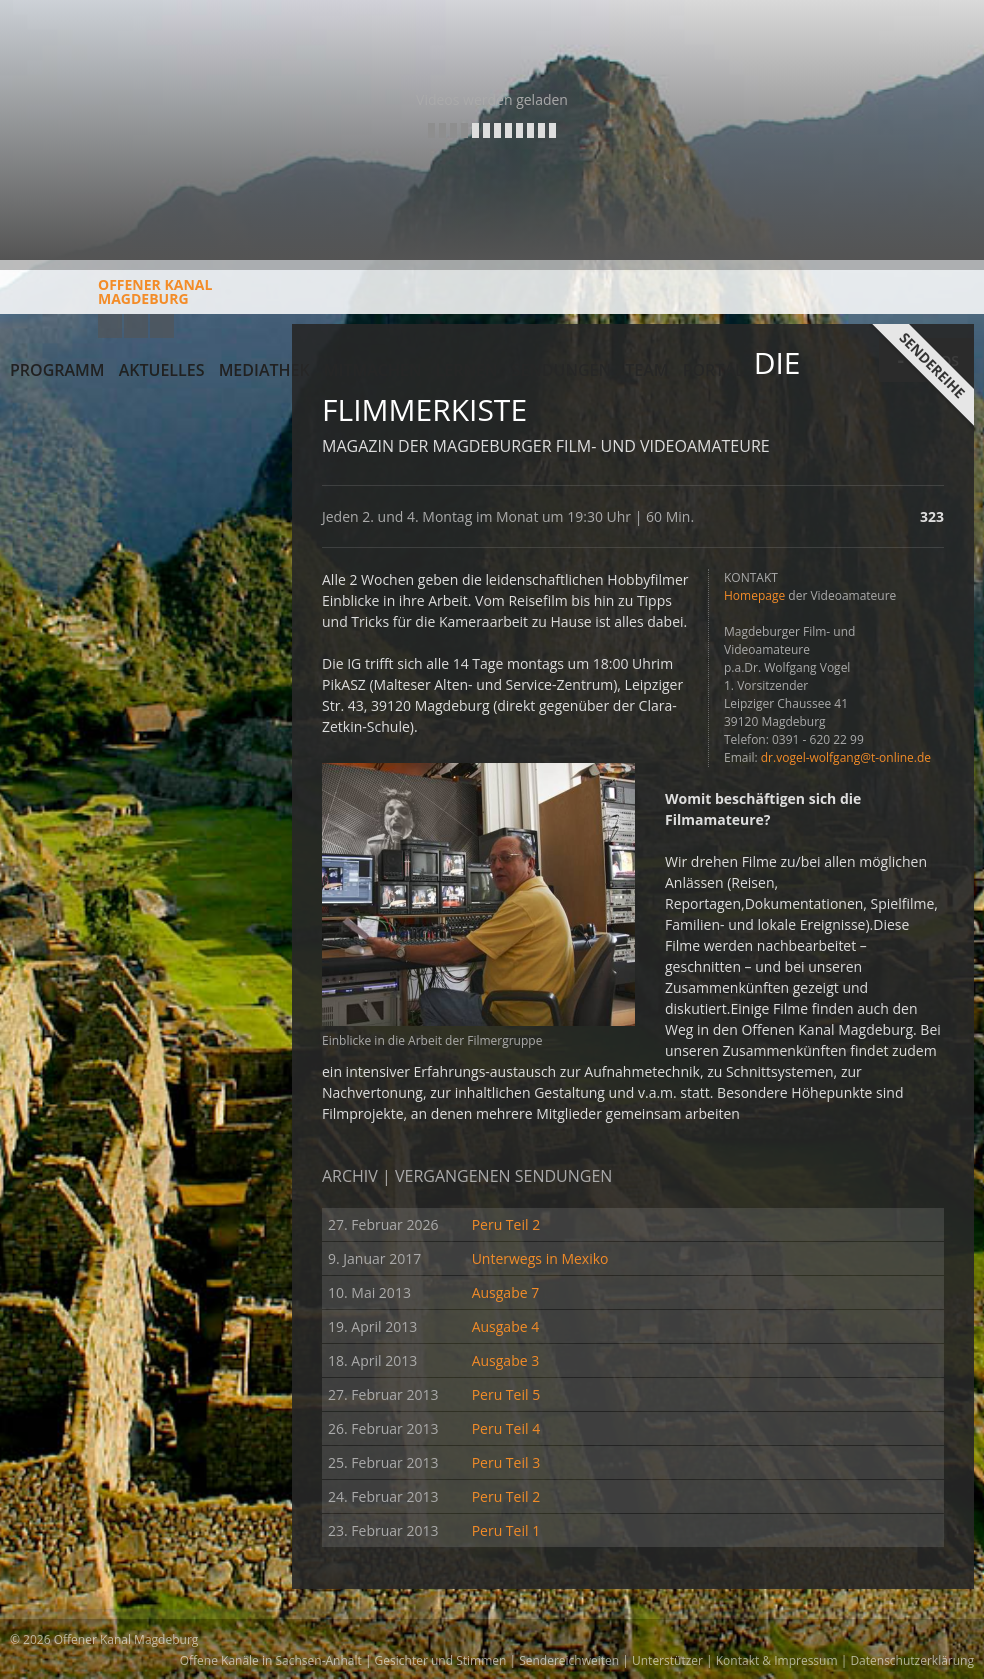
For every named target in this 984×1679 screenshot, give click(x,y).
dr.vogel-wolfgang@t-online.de (846, 757)
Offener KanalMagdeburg (111, 299)
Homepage (754, 595)
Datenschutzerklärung (912, 1660)
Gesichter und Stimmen (441, 1660)
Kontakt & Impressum (777, 1660)
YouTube (110, 326)
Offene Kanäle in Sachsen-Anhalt (271, 1660)
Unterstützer (667, 1660)
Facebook (136, 326)
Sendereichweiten (569, 1660)
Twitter (162, 326)
